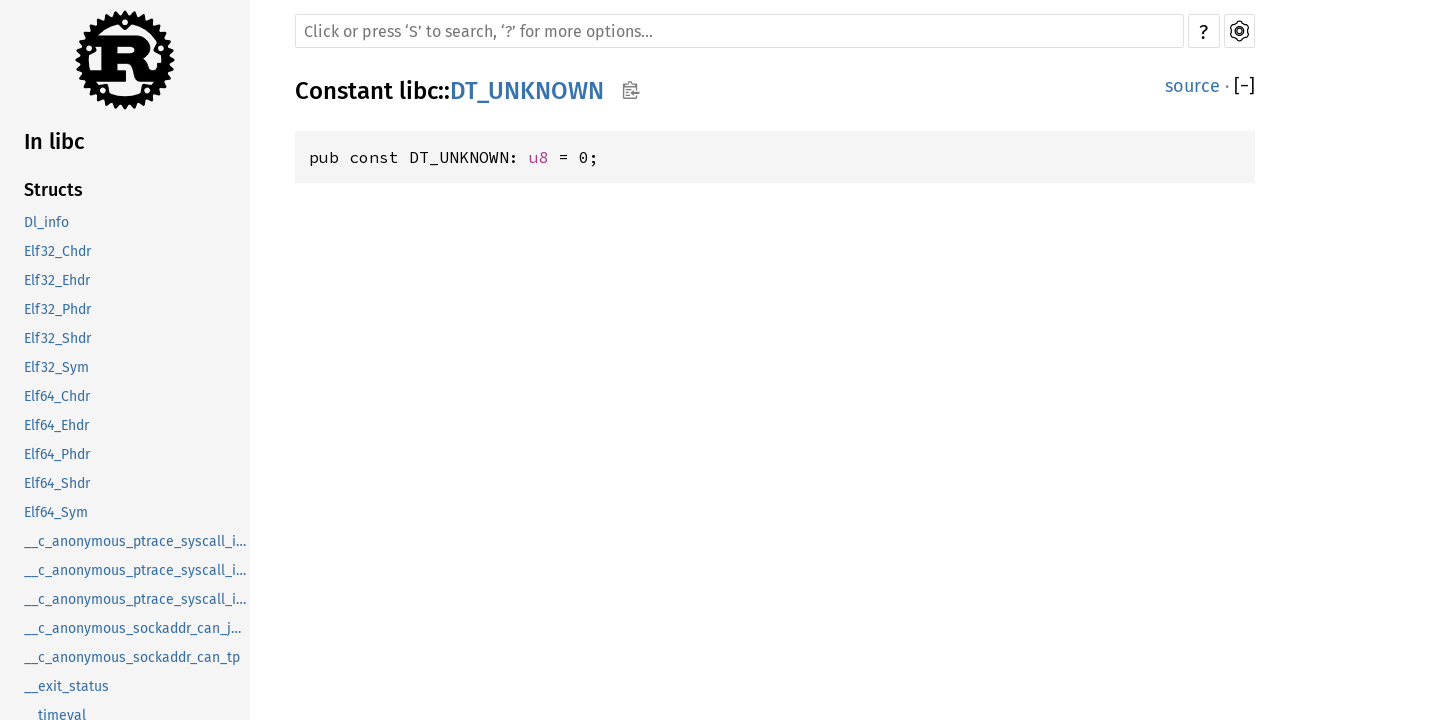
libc (418, 91)
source (1192, 86)
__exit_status (66, 686)
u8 (539, 157)
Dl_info (46, 222)
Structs (53, 190)
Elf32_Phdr (57, 309)
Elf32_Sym (56, 367)
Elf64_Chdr (57, 396)
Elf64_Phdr (57, 454)
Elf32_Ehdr (57, 280)
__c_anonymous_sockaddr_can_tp (132, 657)
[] (1244, 86)
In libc (54, 141)
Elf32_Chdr (57, 251)
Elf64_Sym (56, 512)
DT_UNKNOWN (527, 91)
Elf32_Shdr (57, 338)
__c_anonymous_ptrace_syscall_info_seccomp (137, 599)
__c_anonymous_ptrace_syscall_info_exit (137, 570)
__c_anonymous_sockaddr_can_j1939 (137, 628)
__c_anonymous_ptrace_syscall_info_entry (137, 541)
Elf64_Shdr (57, 483)
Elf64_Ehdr (56, 425)
